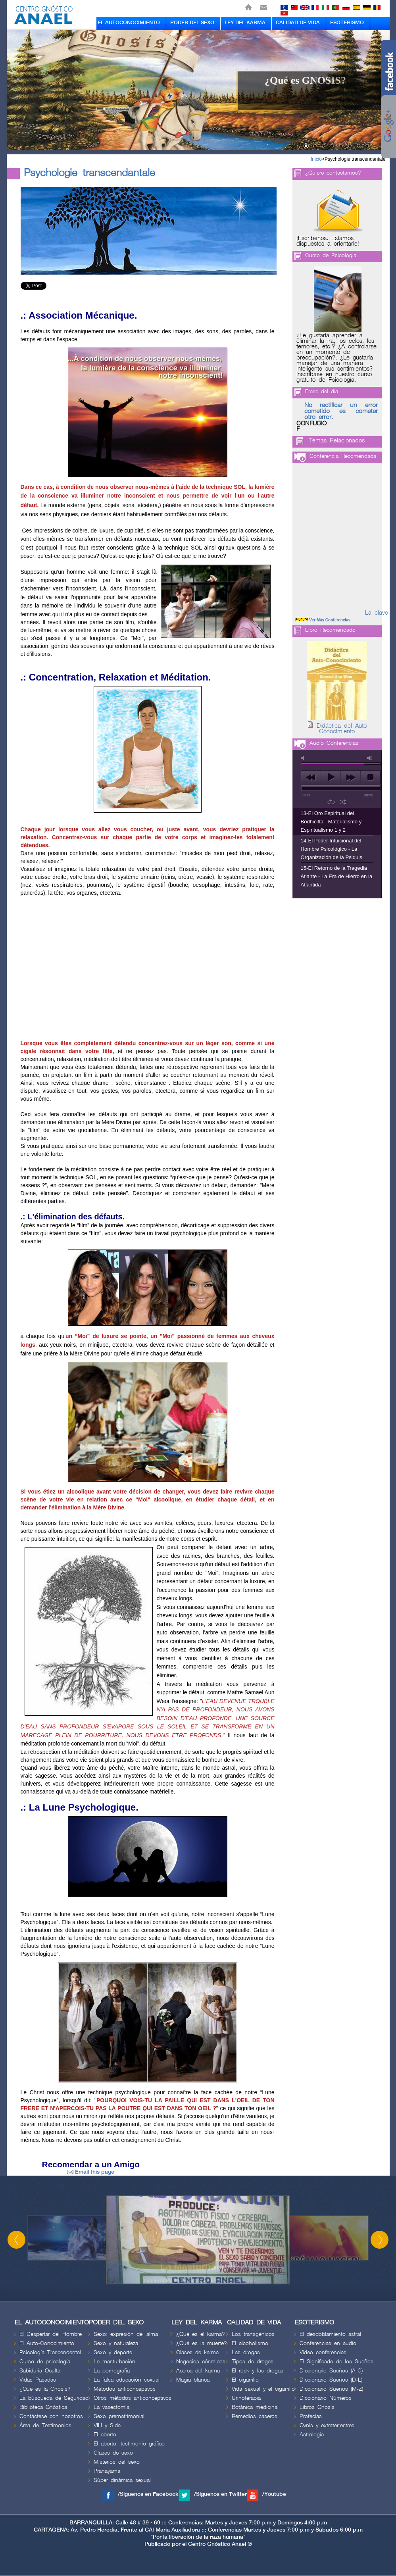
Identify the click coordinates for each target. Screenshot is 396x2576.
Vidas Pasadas (37, 2379)
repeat (331, 801)
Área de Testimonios (45, 2425)
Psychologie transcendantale (355, 159)
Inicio (316, 159)
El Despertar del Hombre (50, 2334)
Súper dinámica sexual (122, 2480)
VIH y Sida (107, 2425)
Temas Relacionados (337, 441)
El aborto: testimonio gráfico (129, 2443)
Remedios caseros (254, 2416)
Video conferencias (323, 2352)
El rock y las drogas (257, 2370)
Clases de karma (197, 2352)
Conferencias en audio (328, 2343)
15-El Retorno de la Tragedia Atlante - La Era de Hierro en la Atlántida (337, 876)
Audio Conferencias (333, 743)
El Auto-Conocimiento (46, 2343)
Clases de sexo (113, 2452)
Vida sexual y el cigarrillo (263, 2388)
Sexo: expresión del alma (126, 2334)
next (350, 777)
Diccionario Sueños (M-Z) (331, 2388)
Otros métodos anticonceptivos (132, 2398)
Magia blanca (193, 2379)
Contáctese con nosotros (51, 2416)
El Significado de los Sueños (336, 2361)
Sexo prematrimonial (119, 2416)
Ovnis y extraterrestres (327, 2425)
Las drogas (246, 2352)
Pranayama (107, 2471)
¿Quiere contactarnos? (333, 172)
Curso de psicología (44, 2361)
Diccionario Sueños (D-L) (331, 2379)
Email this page (90, 2171)
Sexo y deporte (113, 2352)
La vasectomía (111, 2407)
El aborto (105, 2434)
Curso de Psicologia (330, 255)
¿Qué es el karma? (200, 2334)
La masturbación (114, 2361)
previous (311, 777)
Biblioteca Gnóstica (43, 2407)
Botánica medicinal (255, 2407)
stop (370, 777)
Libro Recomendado (330, 629)
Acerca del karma (198, 2370)
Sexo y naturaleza (116, 2343)
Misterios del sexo (117, 2462)
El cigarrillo (245, 2379)
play (330, 777)
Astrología (312, 2434)
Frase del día (321, 391)
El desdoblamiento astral (330, 2334)
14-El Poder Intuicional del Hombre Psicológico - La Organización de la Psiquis (331, 849)
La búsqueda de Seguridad (53, 2398)
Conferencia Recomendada (342, 456)
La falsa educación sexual (127, 2379)
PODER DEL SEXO (192, 22)
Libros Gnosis (317, 2407)
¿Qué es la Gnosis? (45, 2388)
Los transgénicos (253, 2334)
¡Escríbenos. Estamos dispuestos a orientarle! (327, 241)
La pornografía (112, 2370)
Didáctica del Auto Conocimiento (342, 728)
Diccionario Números (326, 2398)
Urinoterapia (246, 2398)
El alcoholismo (250, 2343)
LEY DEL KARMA (245, 22)
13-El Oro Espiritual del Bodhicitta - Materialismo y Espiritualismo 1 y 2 (331, 821)
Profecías (311, 2416)
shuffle (343, 801)
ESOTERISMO (347, 22)
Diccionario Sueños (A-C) (331, 2370)
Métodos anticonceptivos (125, 2388)
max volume (370, 758)
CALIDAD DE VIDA (298, 22)
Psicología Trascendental (50, 2352)
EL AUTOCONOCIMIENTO (129, 22)
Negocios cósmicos (200, 2361)
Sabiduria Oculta (39, 2370)
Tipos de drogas (252, 2361)
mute (304, 758)
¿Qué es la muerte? (201, 2343)
